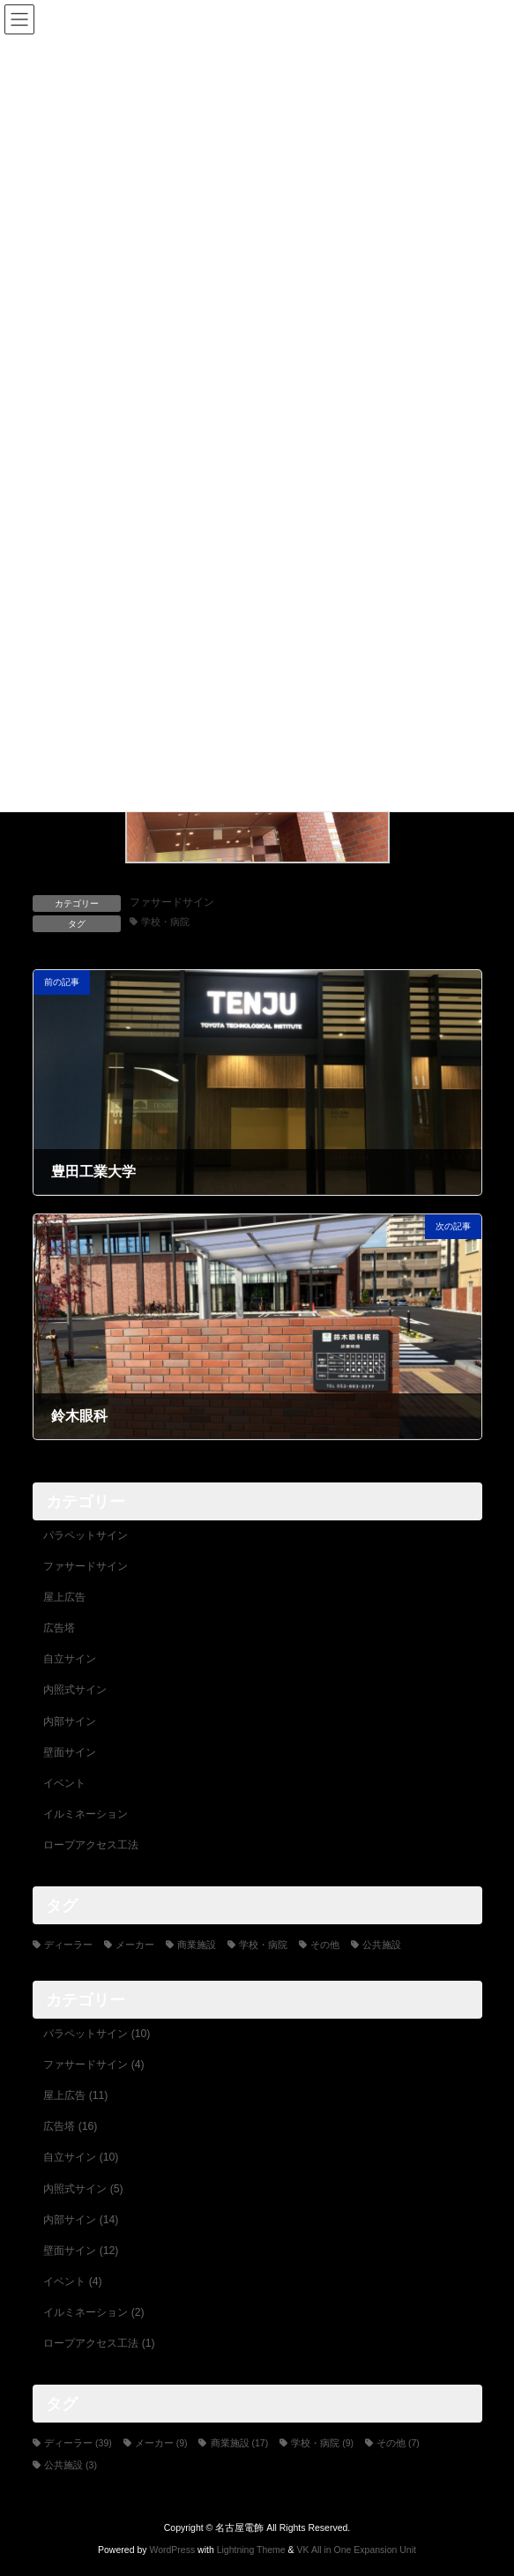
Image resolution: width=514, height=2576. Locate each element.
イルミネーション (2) (93, 2312)
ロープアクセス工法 (90, 1845)
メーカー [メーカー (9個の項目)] (134, 1944)
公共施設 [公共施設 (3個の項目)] (381, 1944)
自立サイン (69, 1659)
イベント (64, 1783)
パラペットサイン (85, 1535)
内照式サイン (75, 1690)
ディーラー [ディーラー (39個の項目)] (68, 1944)
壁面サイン (69, 1752)
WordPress (172, 2549)
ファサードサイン (172, 902)
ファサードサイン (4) (93, 2064)
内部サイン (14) (80, 2220)
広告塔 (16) (70, 2126)
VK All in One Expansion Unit (356, 2549)
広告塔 (59, 1628)
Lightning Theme (251, 2549)
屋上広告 (64, 1597)
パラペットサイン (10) (96, 2033)
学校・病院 (165, 921)
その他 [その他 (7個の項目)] (324, 1944)
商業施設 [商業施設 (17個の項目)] (196, 1944)
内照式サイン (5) (83, 2189)
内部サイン (69, 1721)
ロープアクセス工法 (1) (98, 2343)
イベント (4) (72, 2281)
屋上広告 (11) (75, 2095)
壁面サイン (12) (80, 2250)
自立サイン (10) (80, 2158)
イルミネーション (85, 1814)
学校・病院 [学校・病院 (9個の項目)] (263, 1944)
